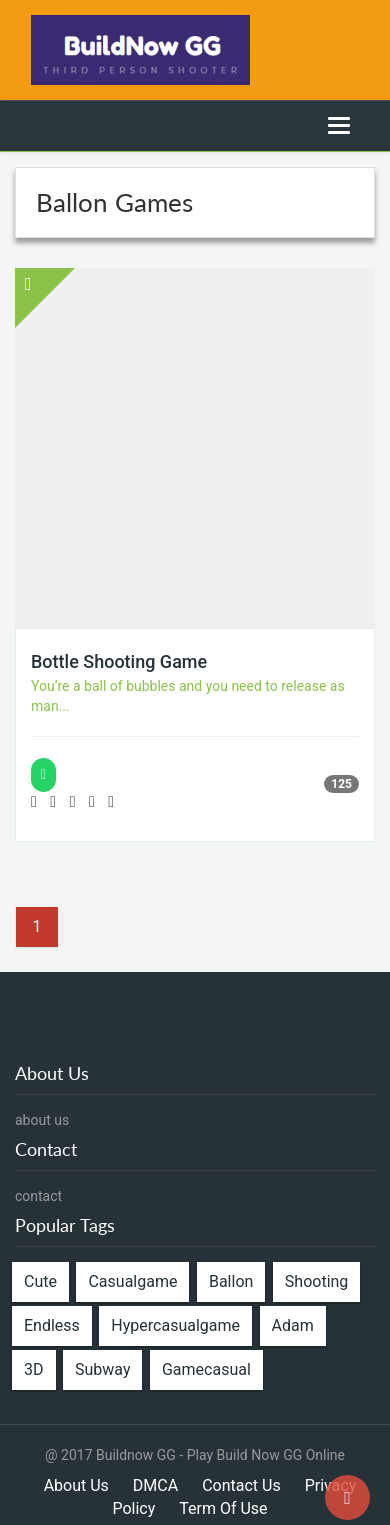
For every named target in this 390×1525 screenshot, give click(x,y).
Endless (52, 1325)
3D (34, 1369)
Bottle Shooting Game (119, 661)
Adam (293, 1325)
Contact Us (241, 1485)
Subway (102, 1369)
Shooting (317, 1281)
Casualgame (132, 1281)
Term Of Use (223, 1508)
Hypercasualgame (175, 1325)
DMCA (155, 1485)
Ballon (231, 1281)
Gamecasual (206, 1369)
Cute (40, 1281)
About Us (76, 1485)
